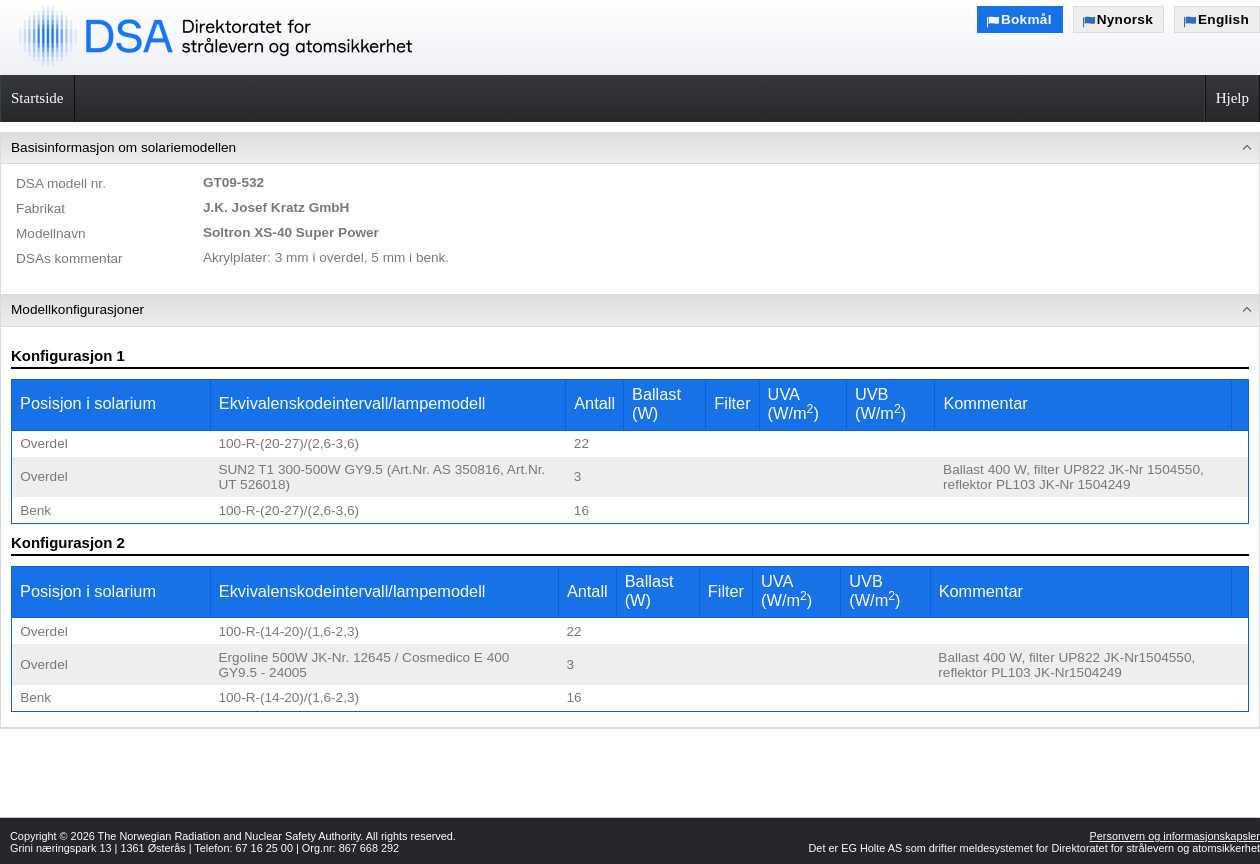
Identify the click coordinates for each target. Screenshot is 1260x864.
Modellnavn (51, 233)
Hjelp (1232, 98)
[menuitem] (630, 214)
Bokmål (1026, 19)
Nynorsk (1125, 19)
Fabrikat (40, 208)
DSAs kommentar (69, 258)
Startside (37, 98)
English (1223, 19)
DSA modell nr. (61, 183)
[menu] (630, 430)
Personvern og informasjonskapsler (1175, 836)
